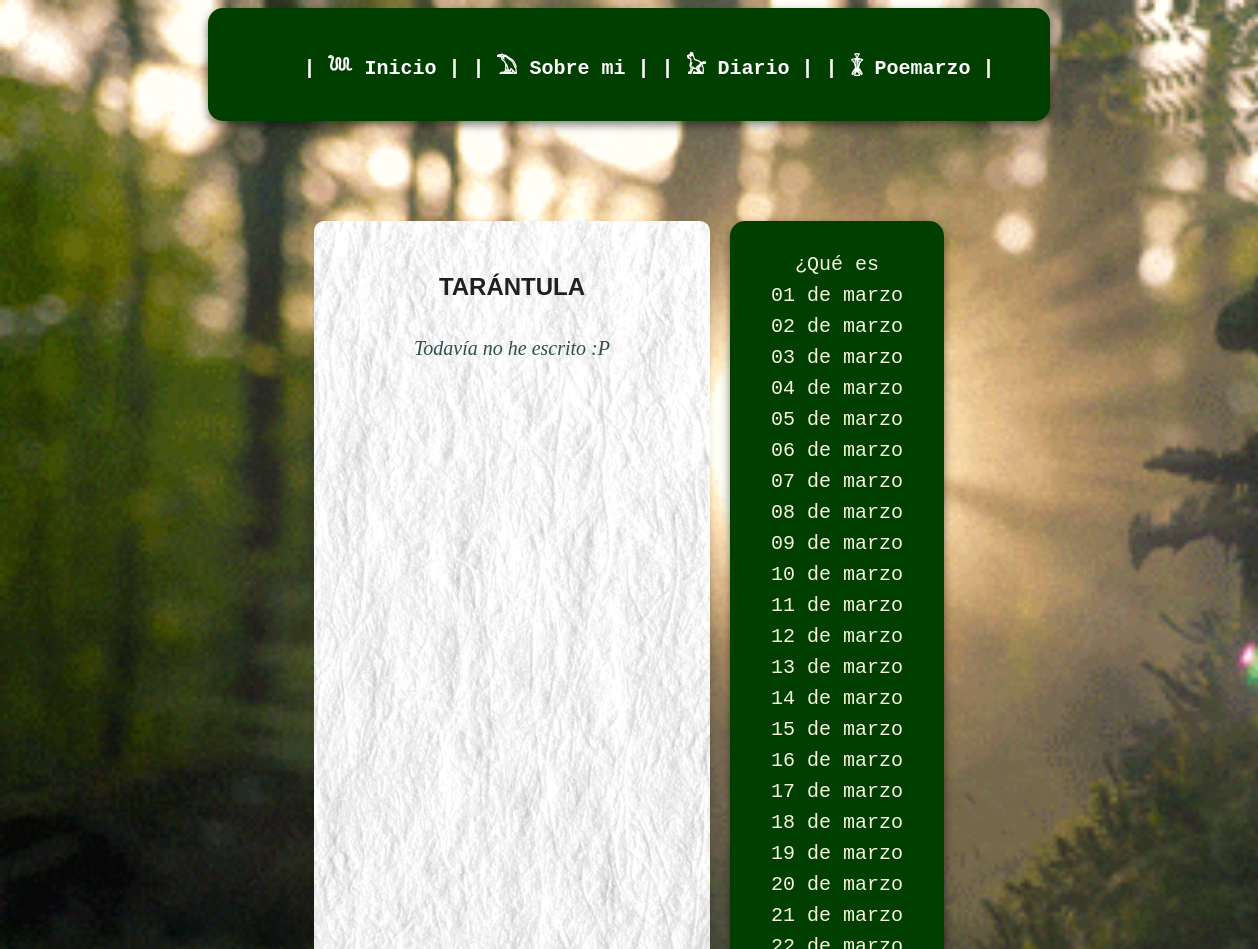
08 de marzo (837, 546)
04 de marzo (837, 406)
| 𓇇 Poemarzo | (910, 66)
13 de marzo (837, 721)
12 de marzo (837, 686)
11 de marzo (837, 651)
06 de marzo (837, 476)
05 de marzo (837, 441)
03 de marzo (837, 371)
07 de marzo (837, 511)
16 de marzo (837, 826)
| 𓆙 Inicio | (388, 66)
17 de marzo (837, 861)
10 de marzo (837, 616)
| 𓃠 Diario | (744, 66)
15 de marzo (837, 791)
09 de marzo (837, 581)
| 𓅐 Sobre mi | (567, 66)
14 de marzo (837, 756)
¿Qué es (837, 266)
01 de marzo (837, 301)
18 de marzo (837, 896)
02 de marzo (837, 336)
